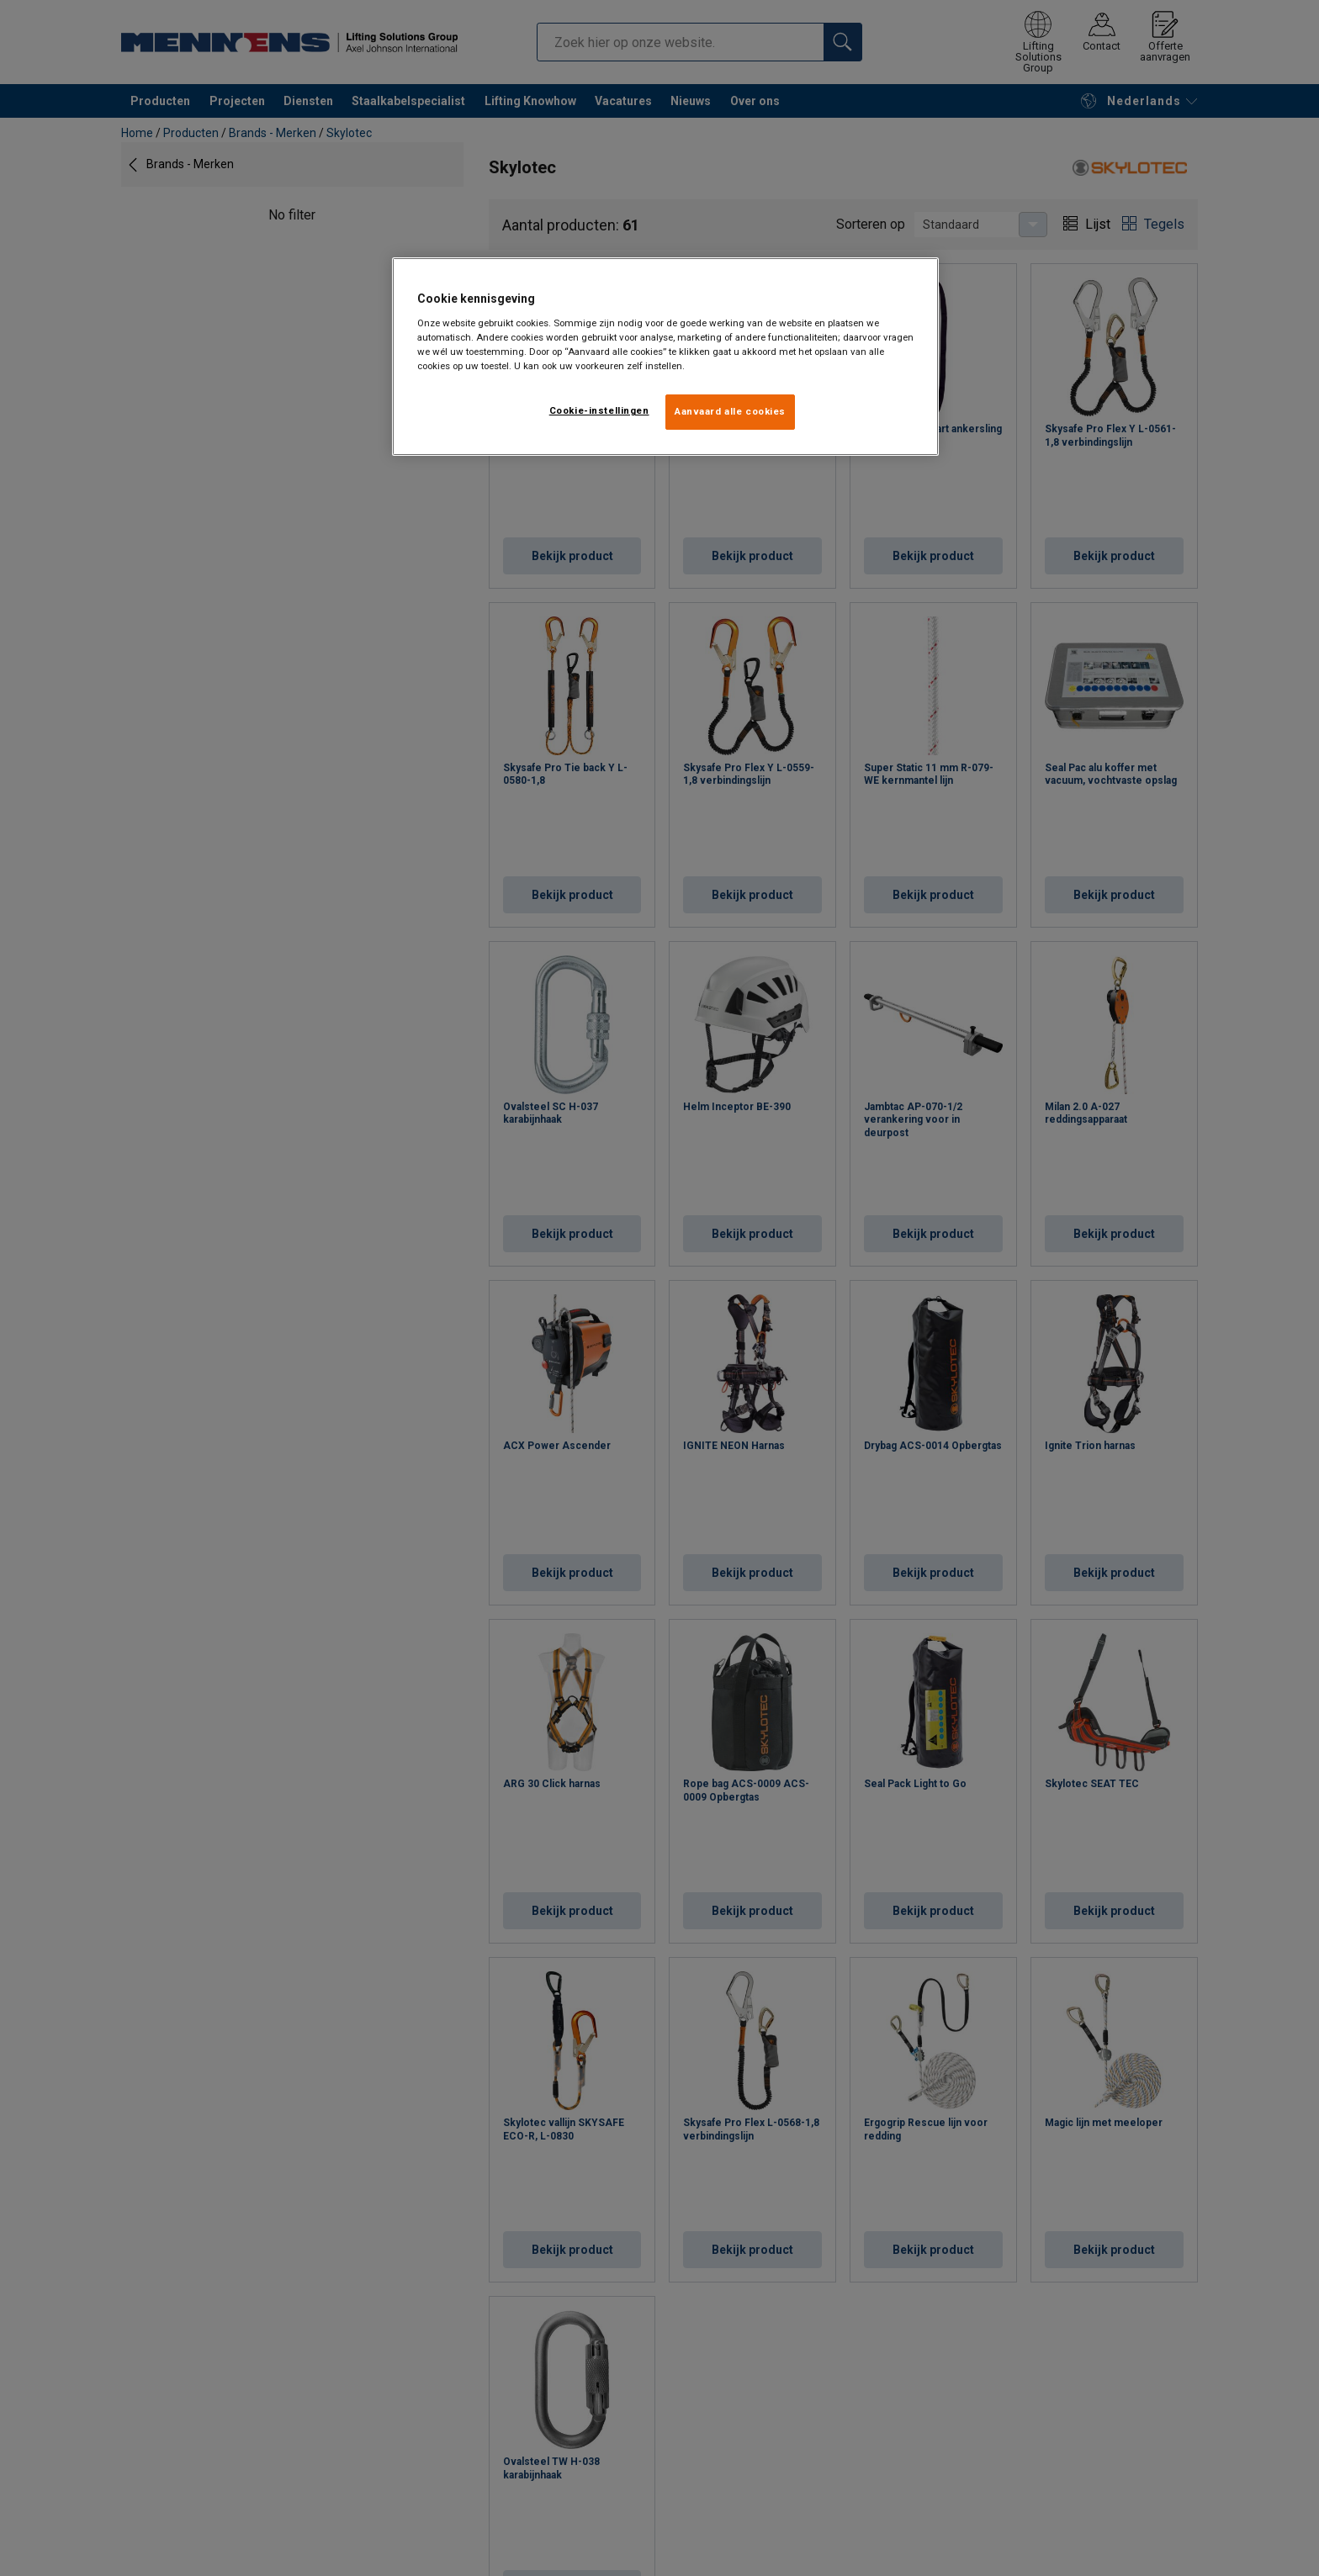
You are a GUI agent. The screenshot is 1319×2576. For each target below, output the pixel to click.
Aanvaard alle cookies (730, 411)
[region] (665, 356)
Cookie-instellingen (599, 410)
